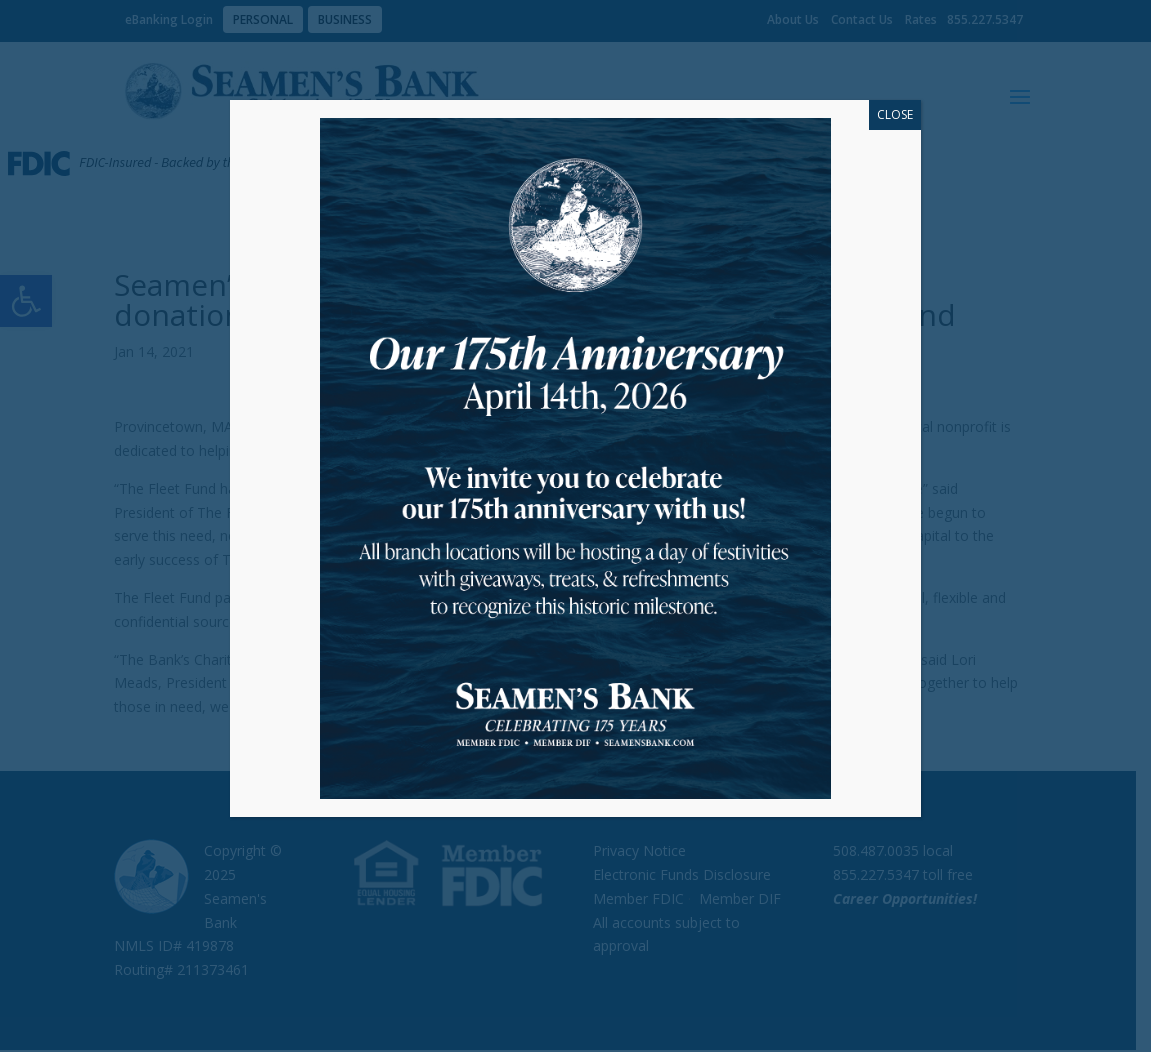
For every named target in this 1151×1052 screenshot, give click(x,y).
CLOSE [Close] (895, 114)
